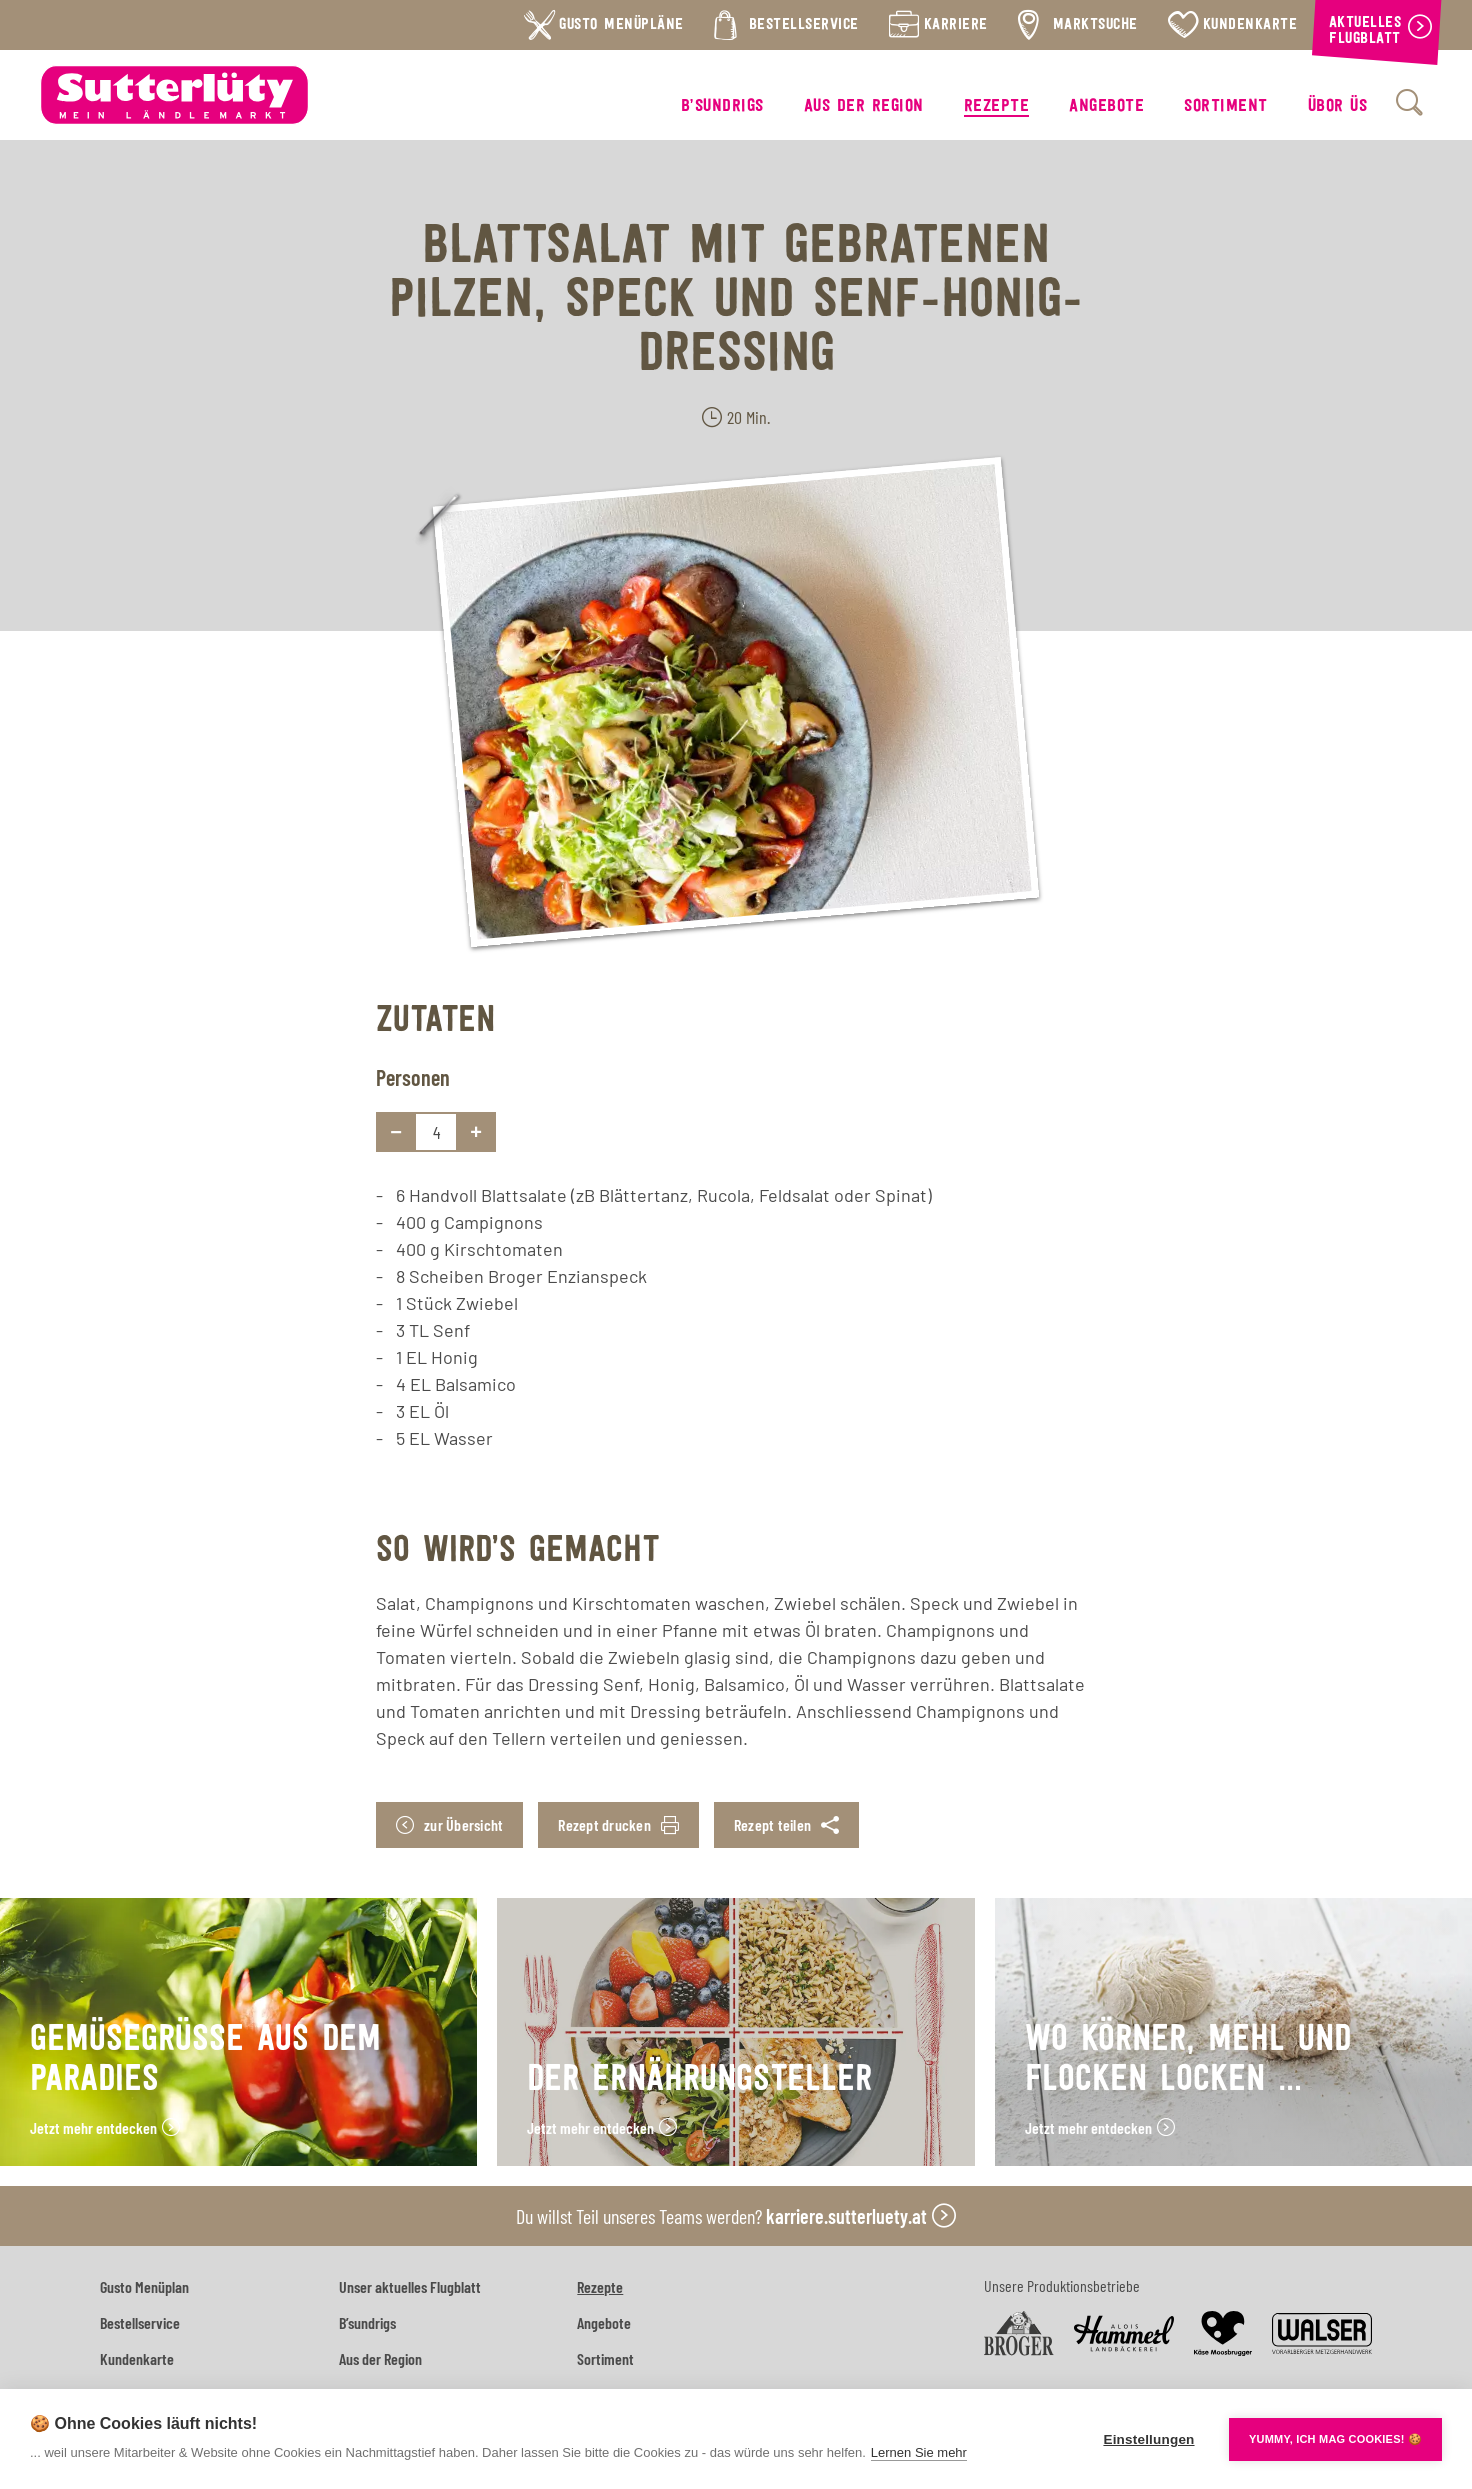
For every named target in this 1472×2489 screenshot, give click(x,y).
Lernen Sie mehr (919, 2452)
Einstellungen (1148, 2439)
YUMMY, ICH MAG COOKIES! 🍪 (1335, 2439)
